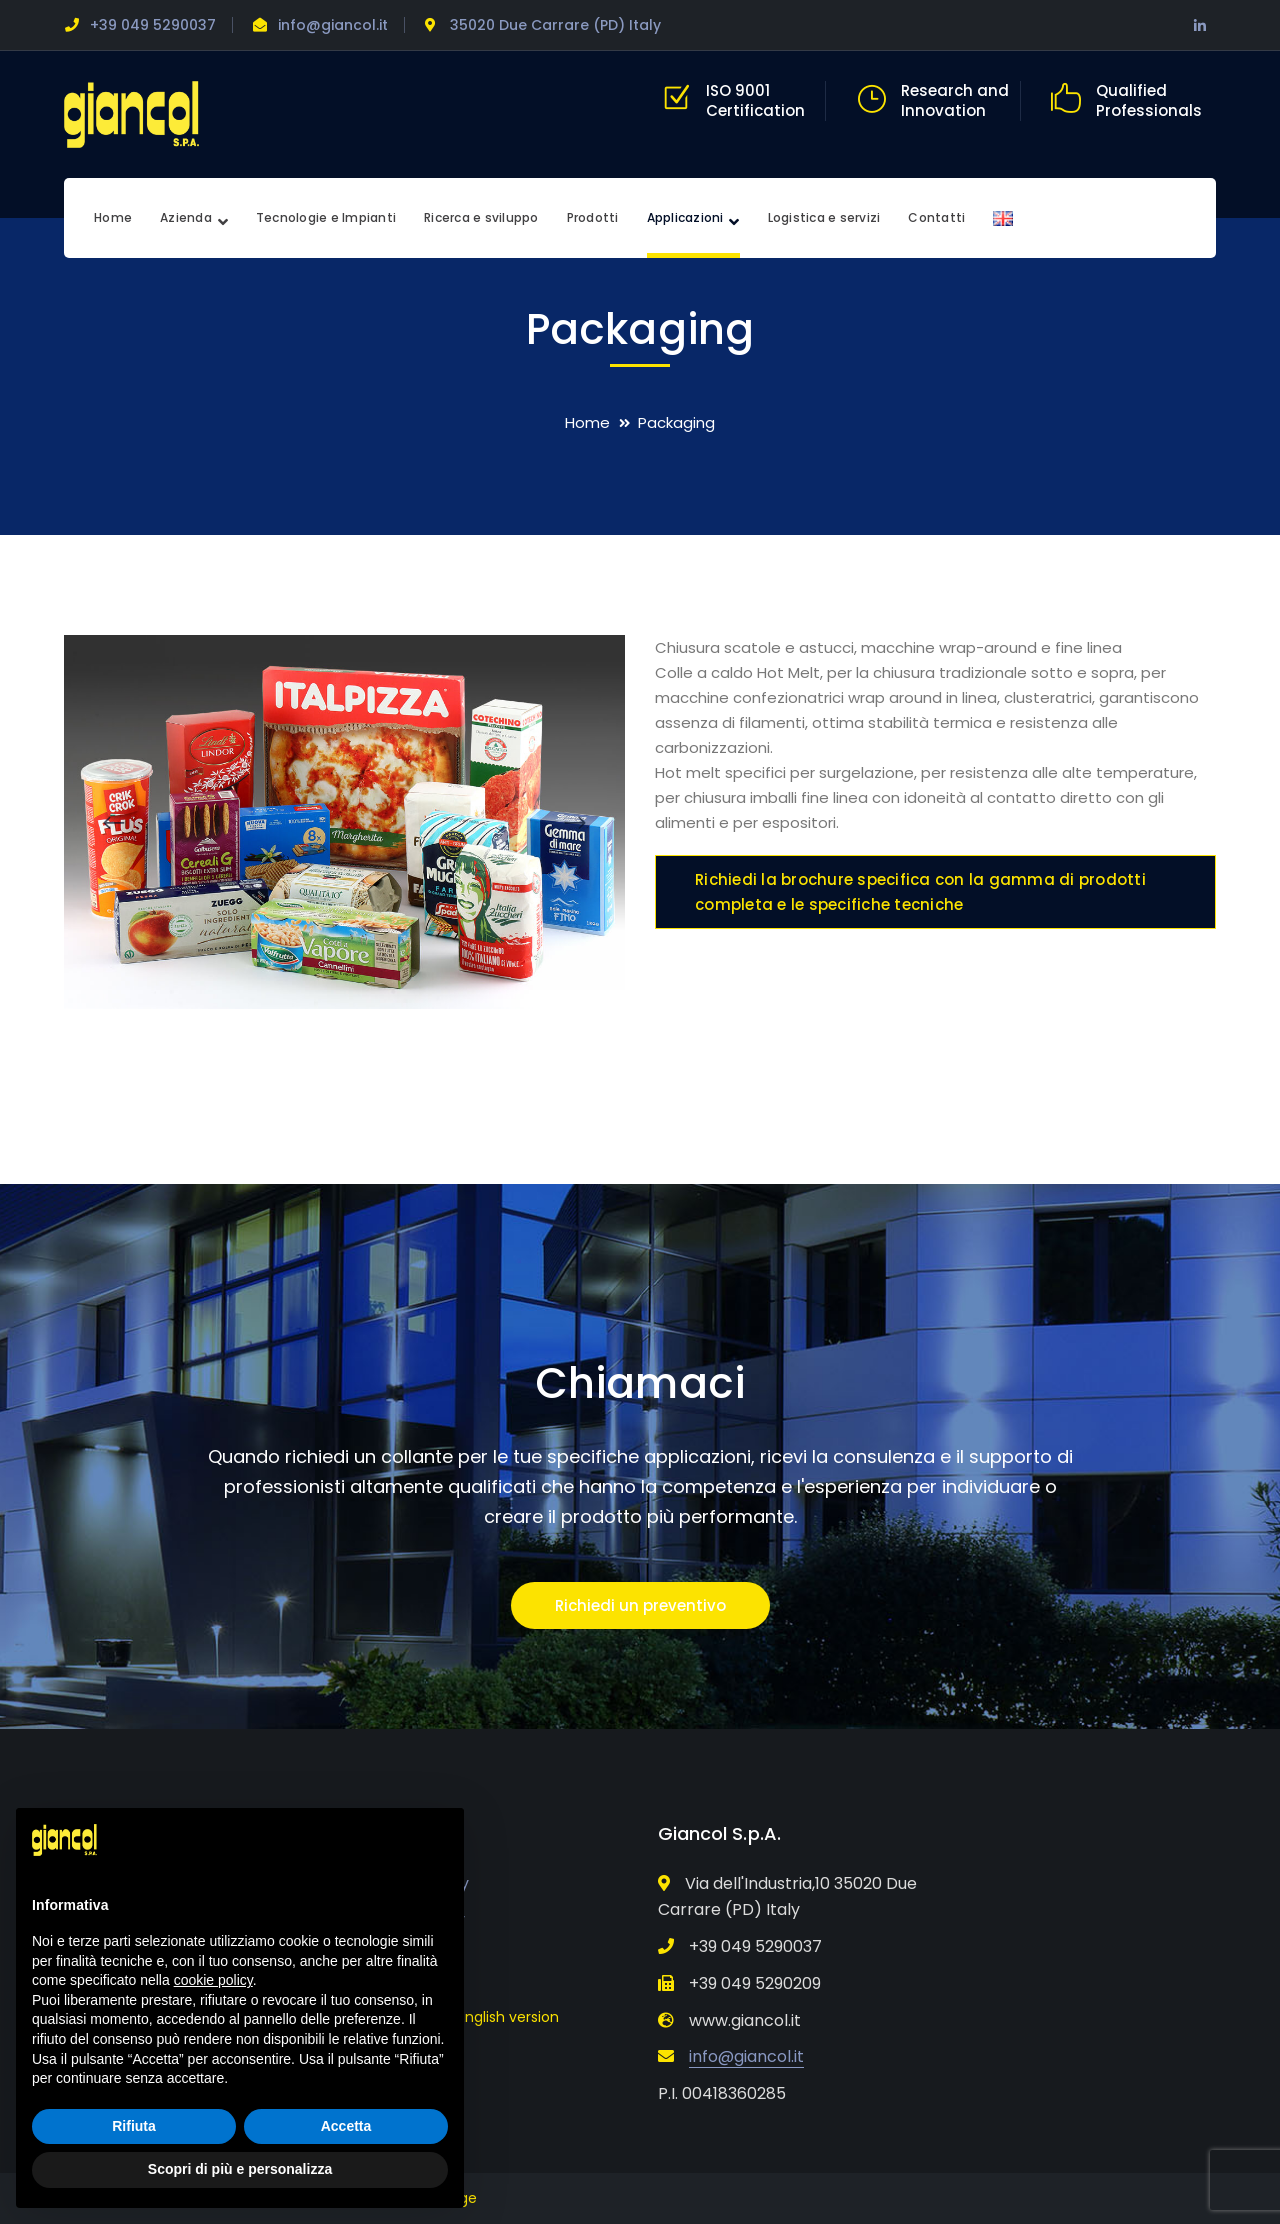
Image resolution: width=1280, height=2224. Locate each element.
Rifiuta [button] (134, 2126)
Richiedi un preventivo (640, 1605)
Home (587, 422)
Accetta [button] (346, 2126)
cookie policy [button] (213, 1980)
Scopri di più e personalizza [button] (240, 2169)
